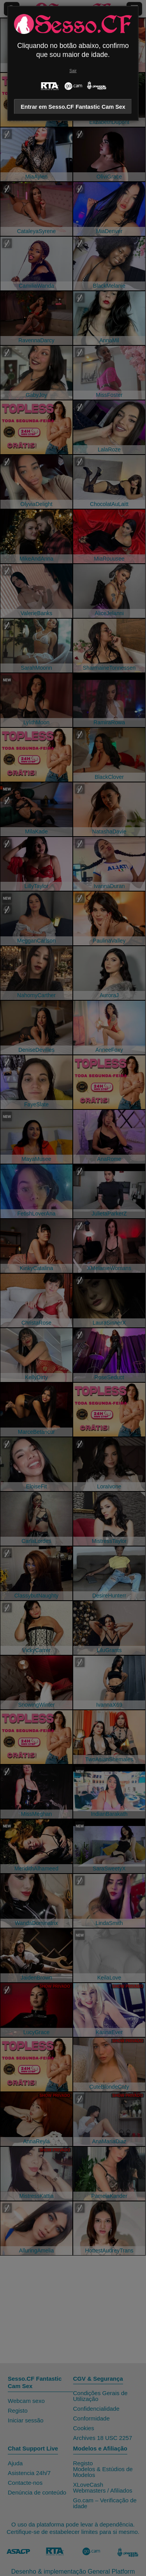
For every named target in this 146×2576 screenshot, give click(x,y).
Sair (72, 71)
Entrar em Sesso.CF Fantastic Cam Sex (73, 107)
